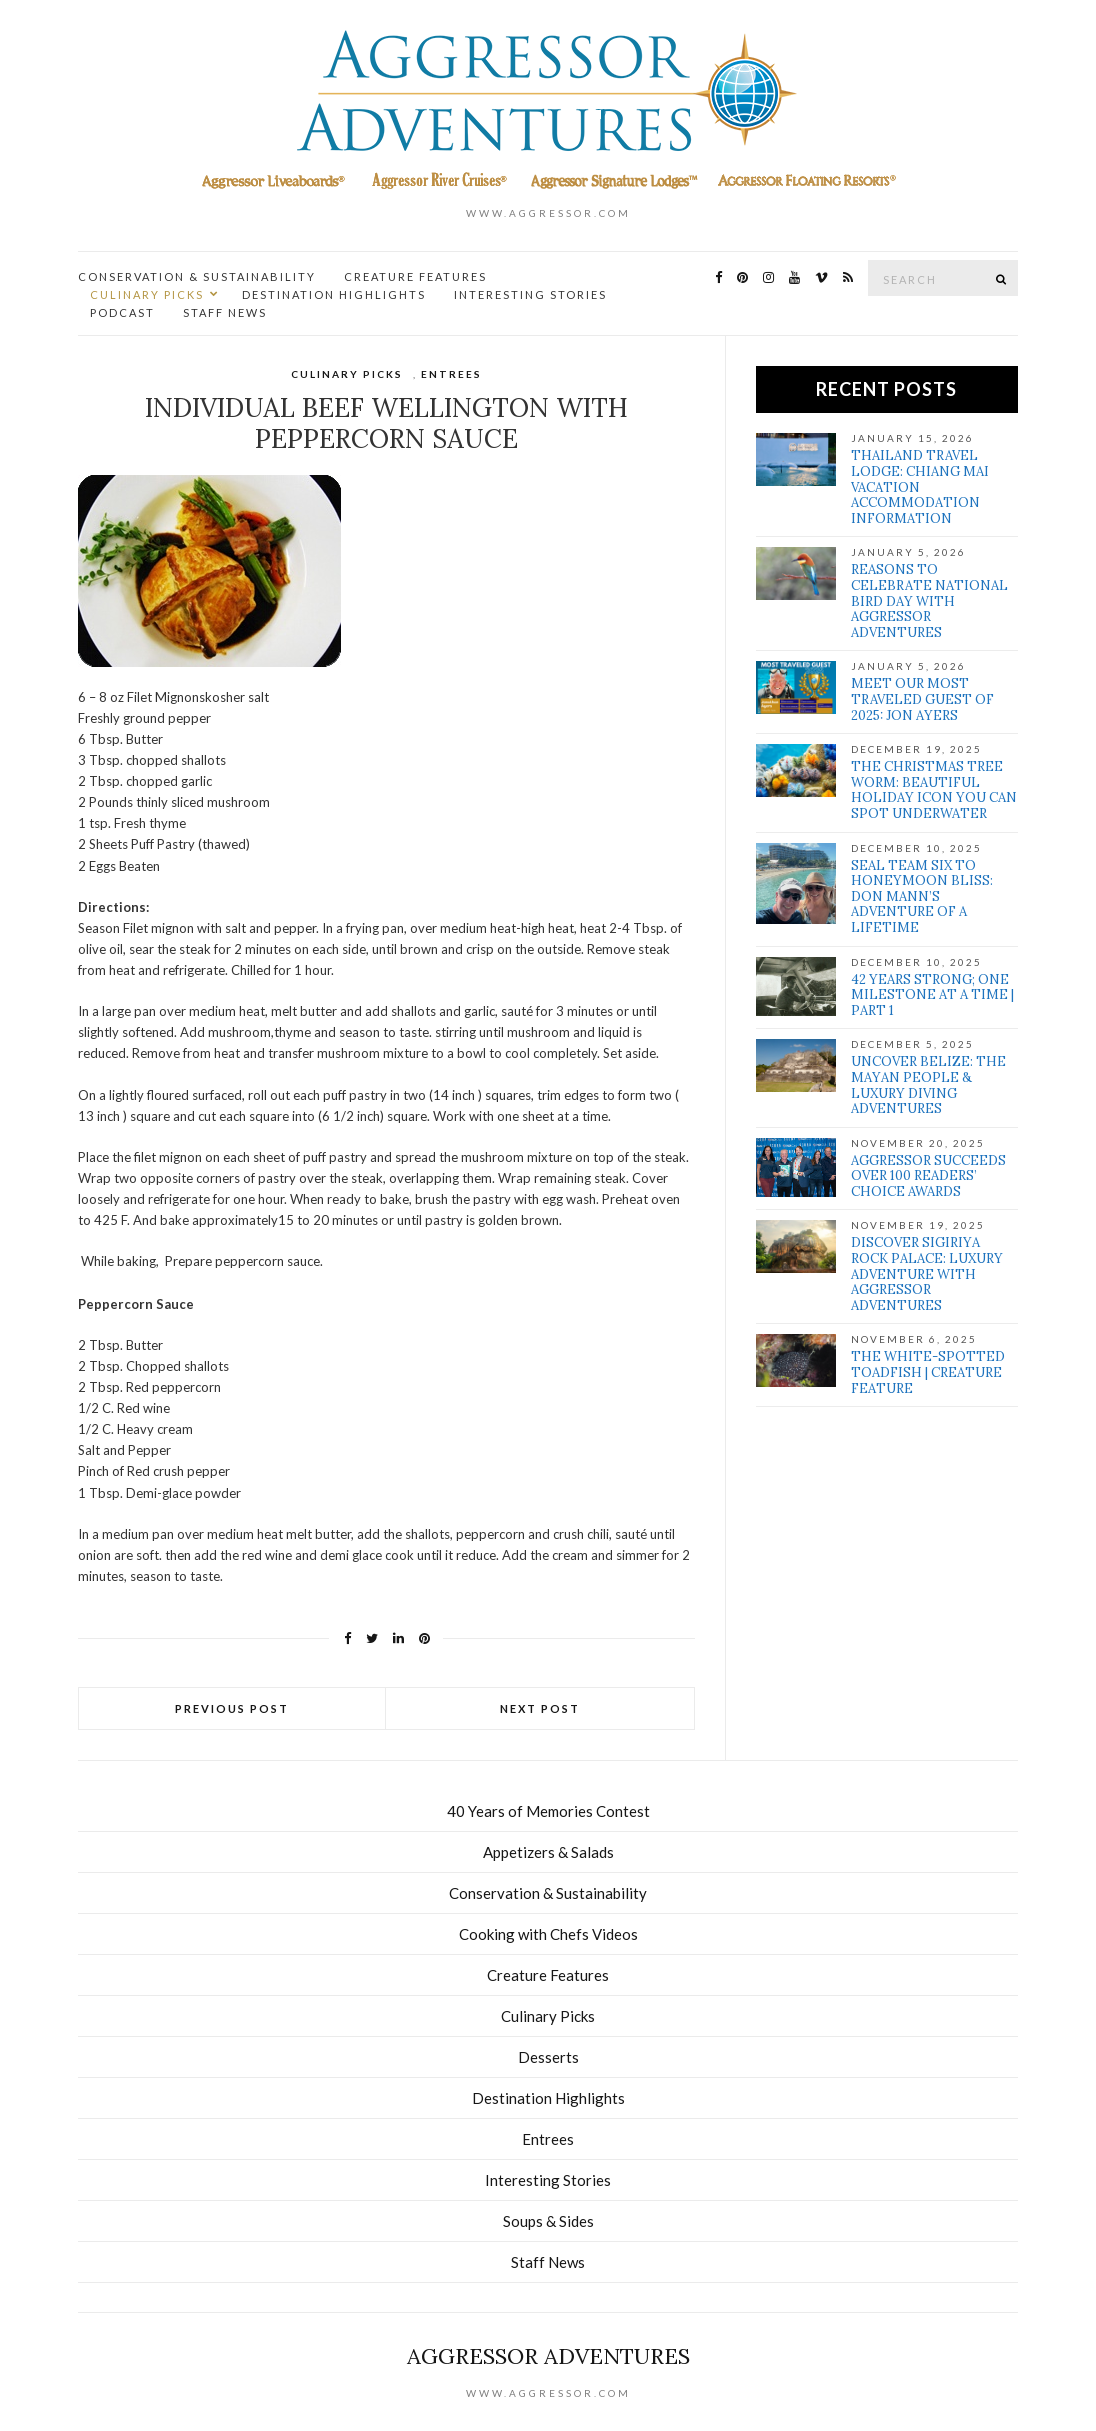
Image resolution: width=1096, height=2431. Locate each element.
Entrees (451, 374)
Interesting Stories (530, 294)
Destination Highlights (334, 294)
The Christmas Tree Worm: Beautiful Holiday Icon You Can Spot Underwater (934, 790)
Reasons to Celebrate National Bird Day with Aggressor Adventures (929, 600)
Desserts (548, 2057)
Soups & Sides (548, 2221)
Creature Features (415, 276)
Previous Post (232, 1708)
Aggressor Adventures (548, 2356)
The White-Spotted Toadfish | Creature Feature (928, 1372)
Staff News (225, 312)
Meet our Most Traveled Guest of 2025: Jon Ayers (922, 699)
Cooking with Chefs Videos (548, 1934)
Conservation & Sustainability (197, 276)
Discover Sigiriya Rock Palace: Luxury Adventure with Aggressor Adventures (927, 1273)
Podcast (122, 312)
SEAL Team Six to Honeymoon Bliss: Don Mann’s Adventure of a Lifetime (922, 896)
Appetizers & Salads (548, 1852)
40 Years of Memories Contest (548, 1811)
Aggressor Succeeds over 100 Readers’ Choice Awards (928, 1176)
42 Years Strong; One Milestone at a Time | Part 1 (932, 995)
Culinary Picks (147, 294)
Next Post (540, 1708)
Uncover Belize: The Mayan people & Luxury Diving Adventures (928, 1085)
